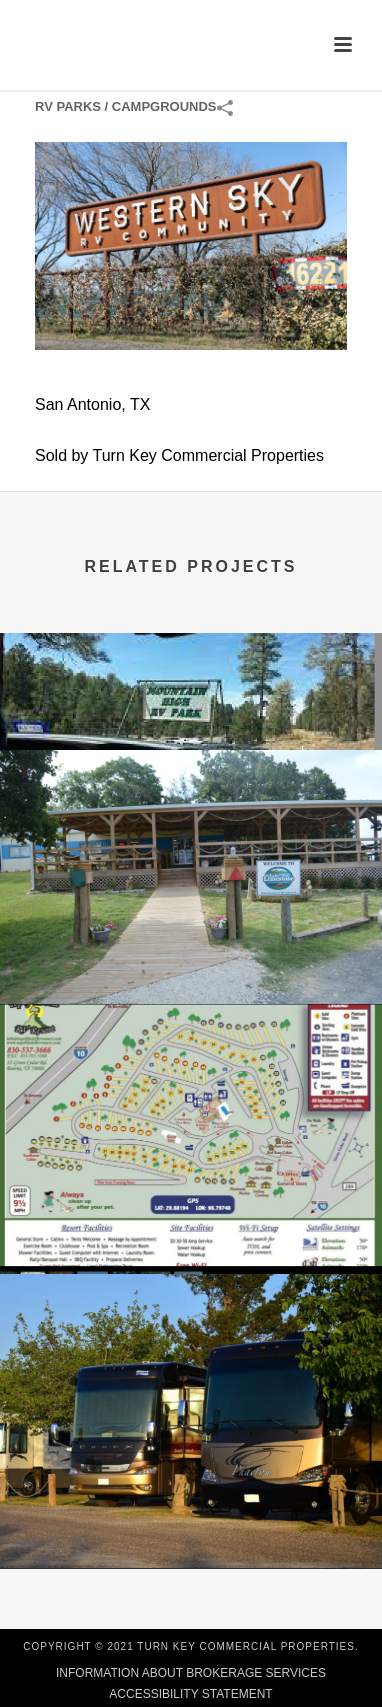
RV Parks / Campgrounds (126, 106)
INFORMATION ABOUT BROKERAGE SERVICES (191, 1673)
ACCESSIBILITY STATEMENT (190, 1694)
